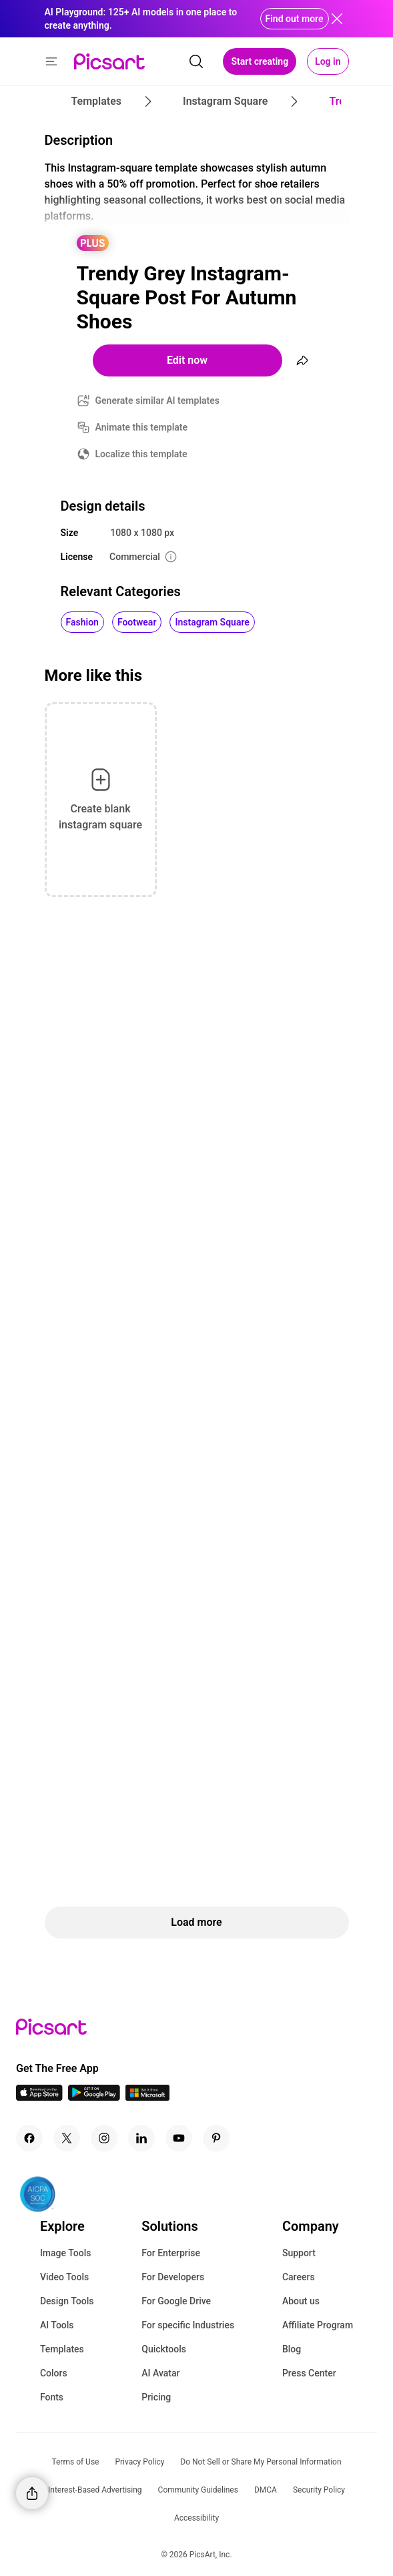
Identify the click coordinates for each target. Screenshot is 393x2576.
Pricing (156, 2397)
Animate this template (141, 427)
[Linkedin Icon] (141, 2138)
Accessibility (196, 2518)
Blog (291, 2349)
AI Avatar (160, 2373)
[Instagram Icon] (104, 2138)
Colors (53, 2373)
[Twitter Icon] (66, 2138)
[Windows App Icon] (147, 2097)
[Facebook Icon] (29, 2138)
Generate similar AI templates (157, 400)
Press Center (309, 2373)
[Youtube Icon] (178, 2138)
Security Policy (319, 2490)
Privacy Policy (139, 2462)
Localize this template (141, 454)
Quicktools (163, 2349)
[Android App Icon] (94, 2097)
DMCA (265, 2490)
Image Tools (65, 2253)
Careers (298, 2277)
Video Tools (64, 2277)
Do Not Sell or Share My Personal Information (260, 2462)
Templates (62, 2349)
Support (299, 2253)
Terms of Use (75, 2462)
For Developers (172, 2277)
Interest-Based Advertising (95, 2490)
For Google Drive (176, 2301)
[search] (196, 61)
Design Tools (67, 2301)
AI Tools (57, 2325)
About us (301, 2301)
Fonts (51, 2397)
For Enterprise (170, 2253)
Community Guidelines (198, 2490)
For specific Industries (187, 2325)
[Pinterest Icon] (216, 2138)
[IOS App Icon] (39, 2097)
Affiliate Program (317, 2325)
